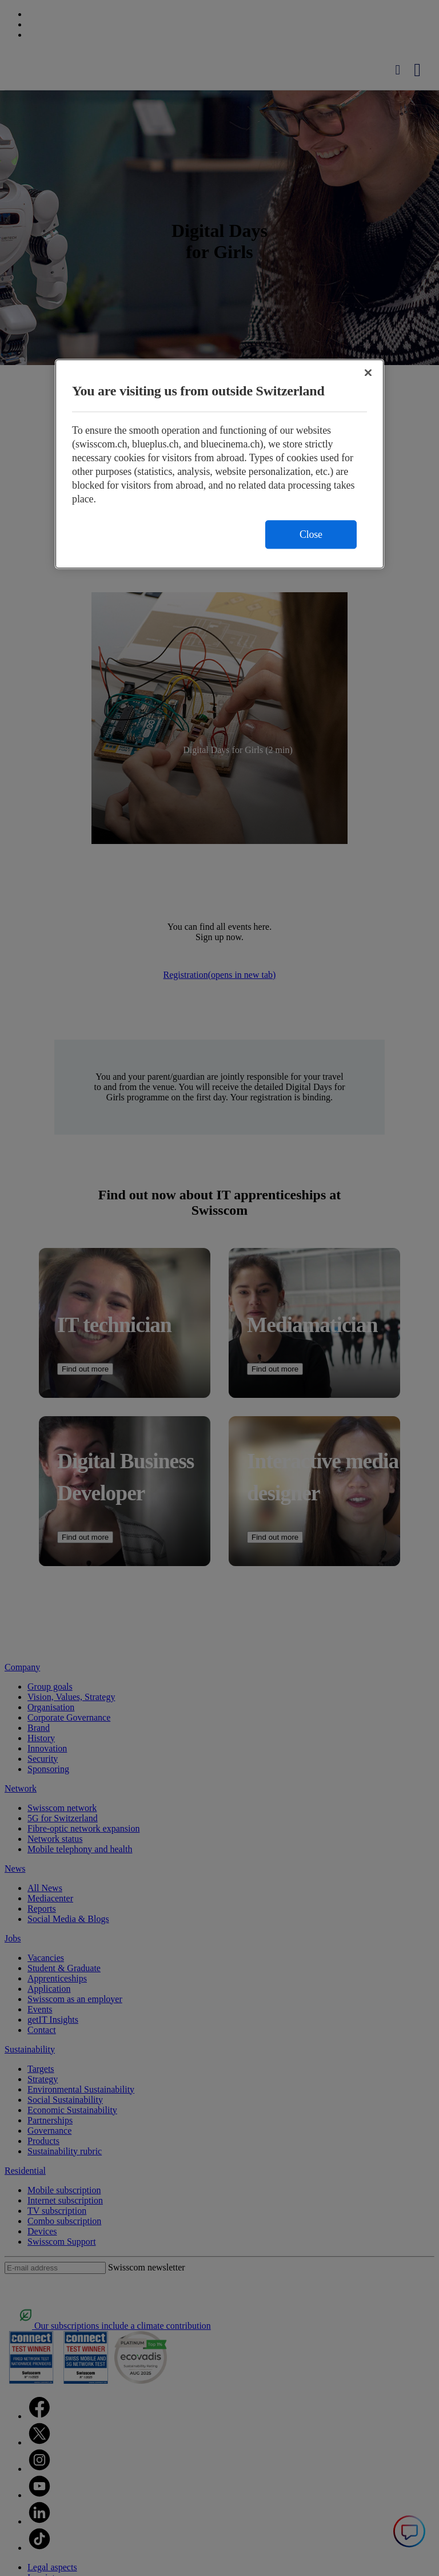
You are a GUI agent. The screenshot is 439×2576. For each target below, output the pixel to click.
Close (311, 535)
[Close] (368, 373)
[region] (219, 464)
